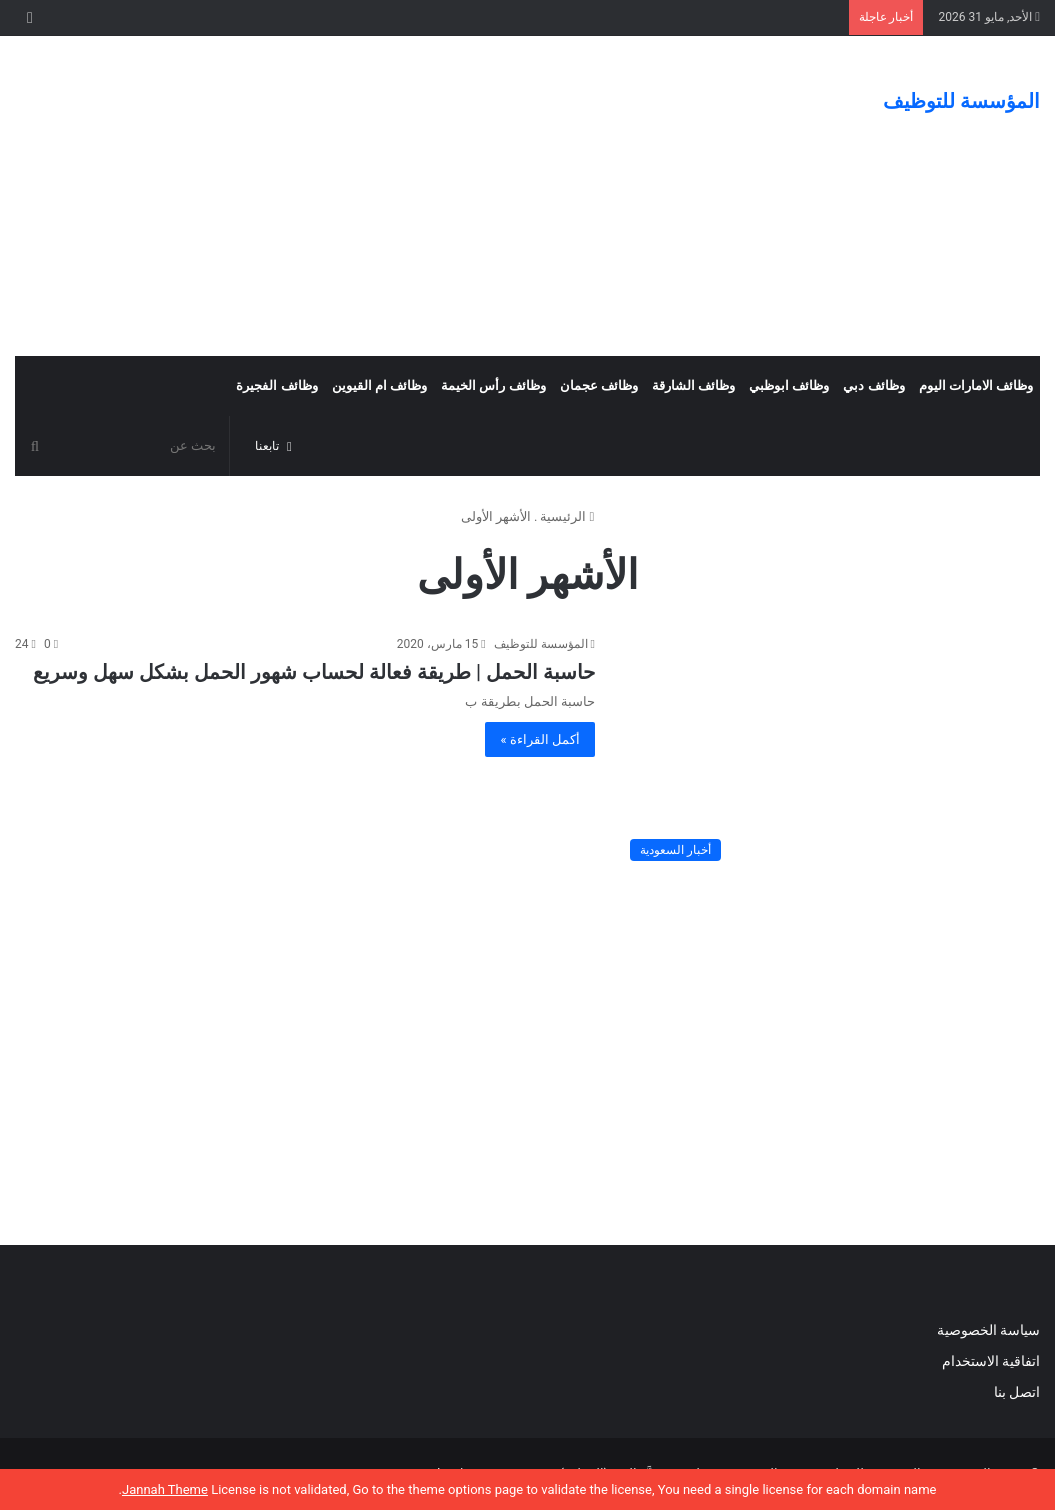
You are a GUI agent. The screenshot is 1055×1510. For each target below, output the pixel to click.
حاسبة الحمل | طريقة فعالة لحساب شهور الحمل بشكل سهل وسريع (314, 672)
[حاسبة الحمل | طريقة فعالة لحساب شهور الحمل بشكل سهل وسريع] (830, 752)
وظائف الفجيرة (276, 385)
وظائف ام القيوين (379, 385)
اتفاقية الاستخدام (991, 1361)
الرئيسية (567, 516)
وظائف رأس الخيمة (493, 385)
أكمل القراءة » (540, 739)
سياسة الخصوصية (988, 1330)
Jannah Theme (165, 1489)
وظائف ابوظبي (789, 385)
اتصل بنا (1015, 1392)
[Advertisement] (351, 196)
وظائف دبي (873, 385)
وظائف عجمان (599, 385)
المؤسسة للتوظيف (541, 644)
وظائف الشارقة (693, 385)
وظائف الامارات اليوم (976, 385)
